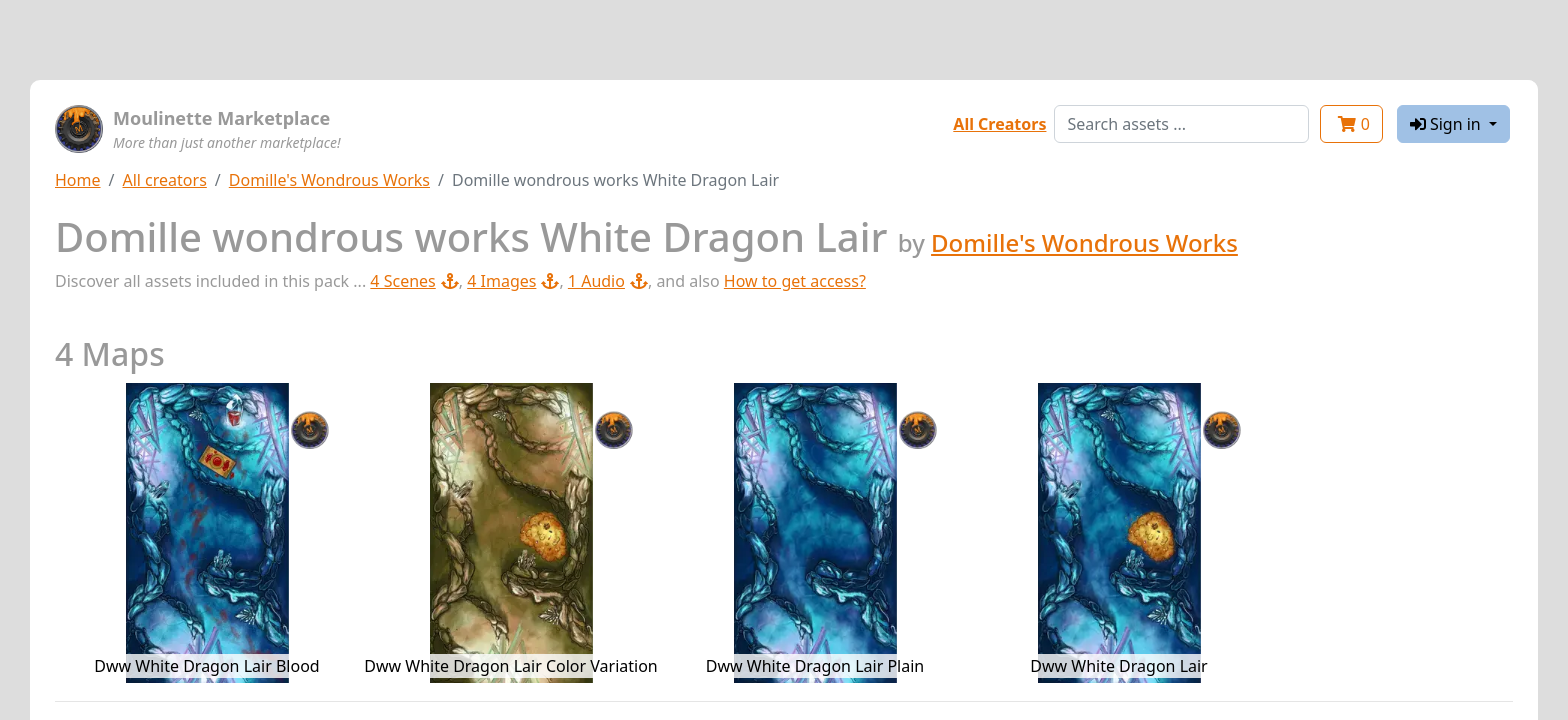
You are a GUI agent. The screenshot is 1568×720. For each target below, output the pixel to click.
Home (78, 180)
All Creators (999, 124)
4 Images (513, 281)
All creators (164, 180)
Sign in (1447, 124)
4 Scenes (414, 281)
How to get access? (795, 281)
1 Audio (608, 281)
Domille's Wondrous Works (329, 180)
